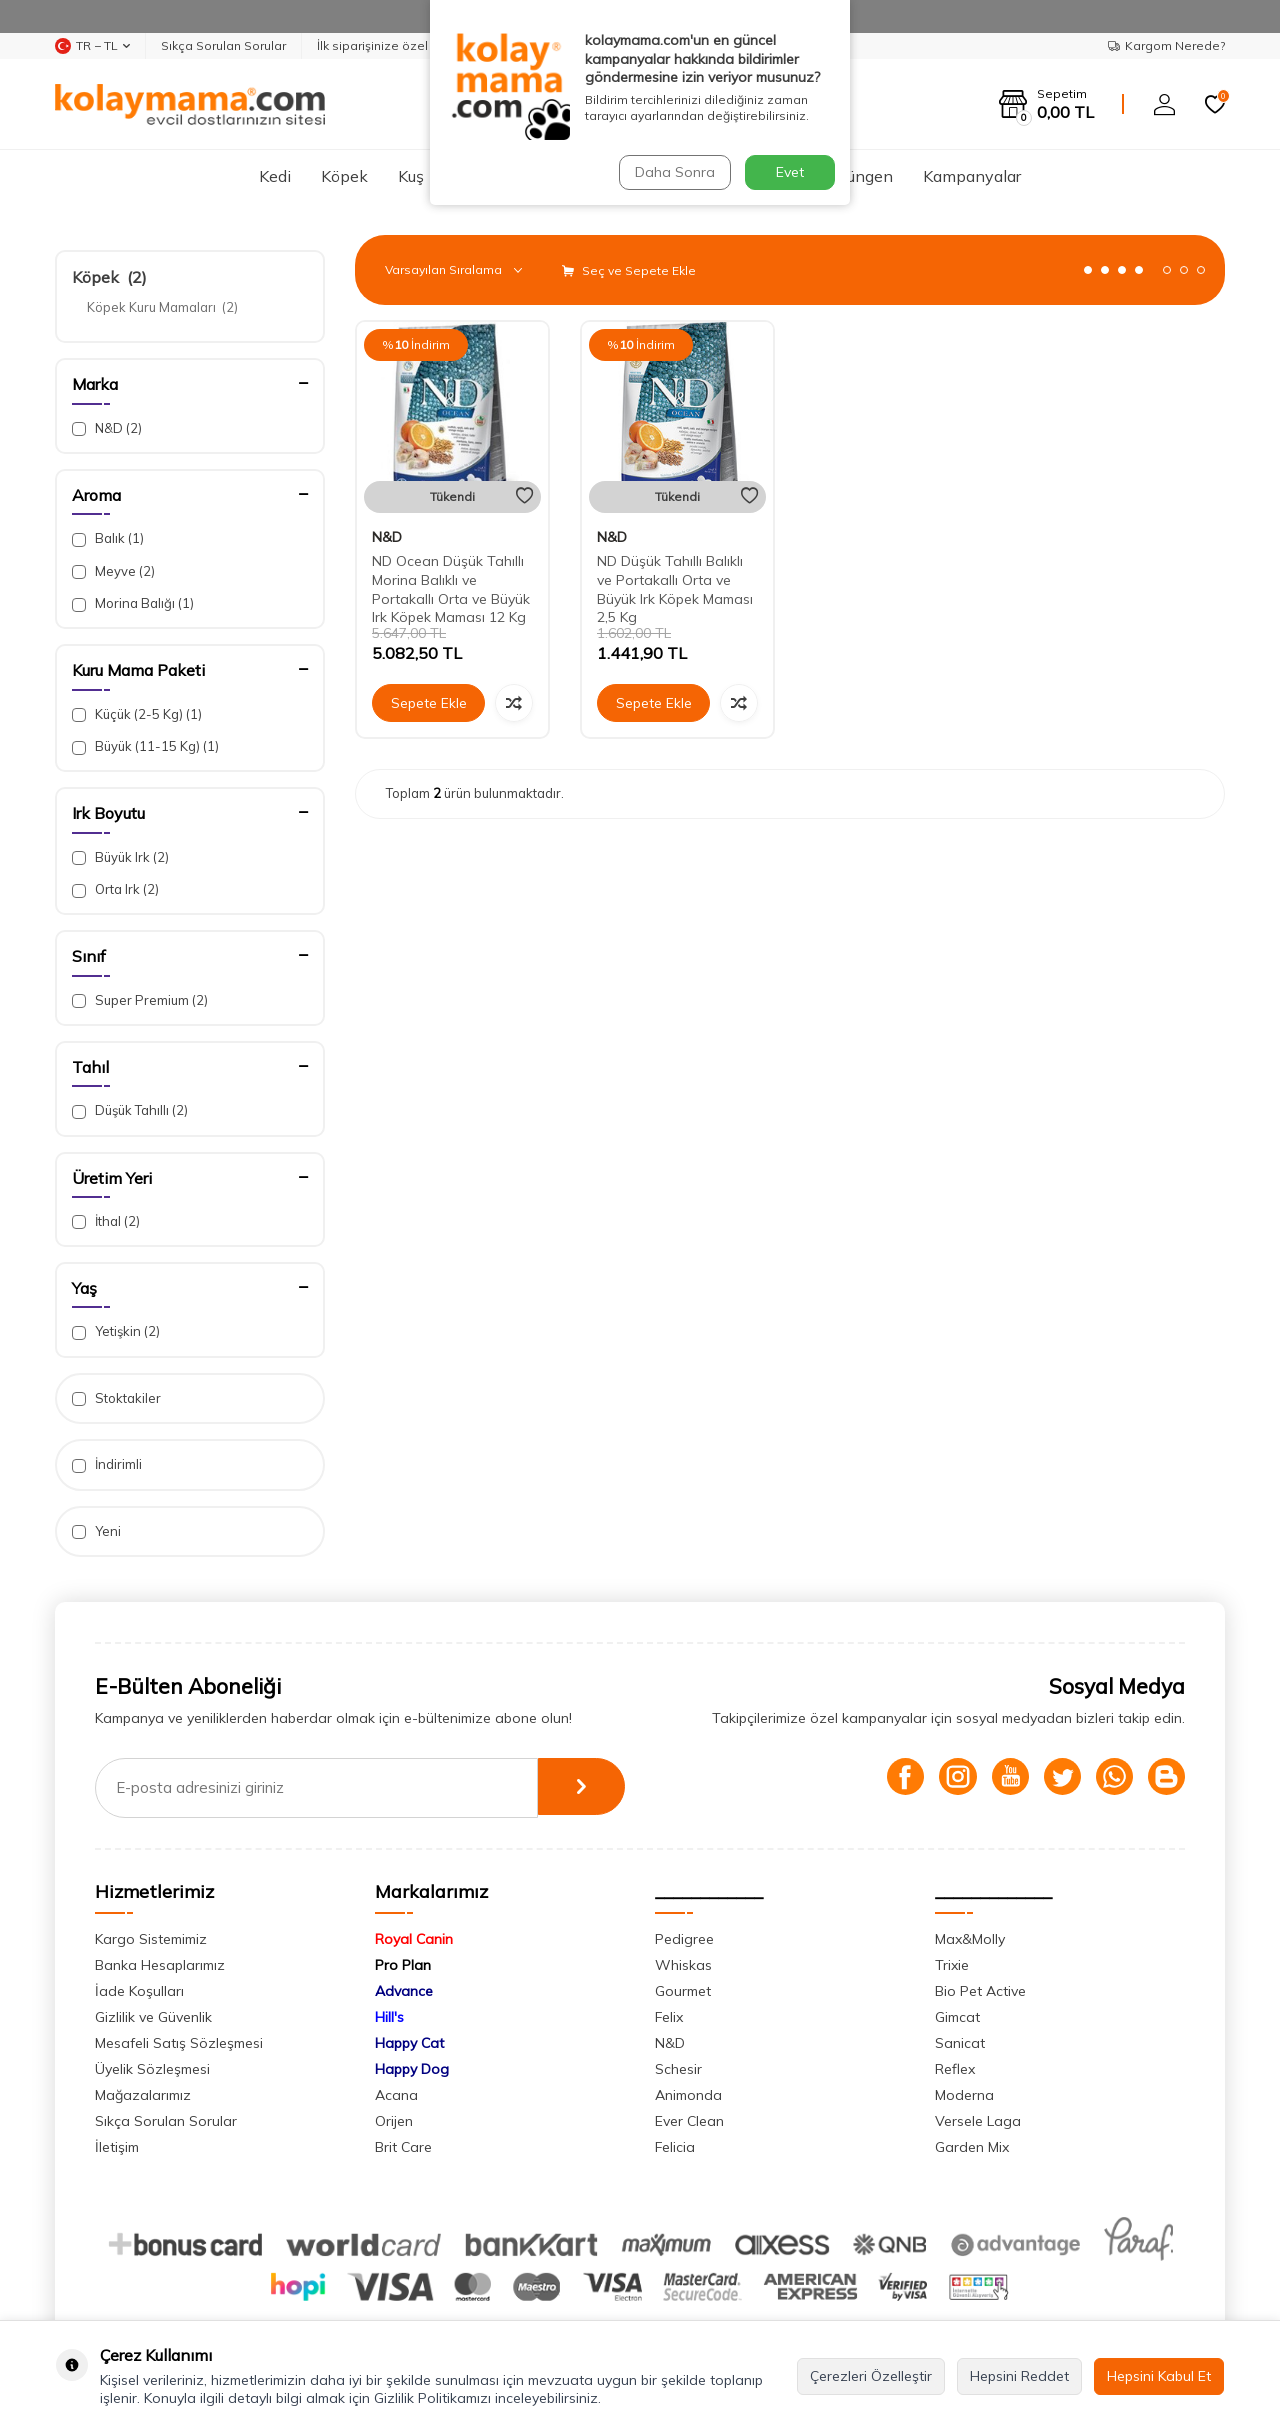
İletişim (117, 2147)
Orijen (394, 2121)
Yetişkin (116, 1331)
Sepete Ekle (429, 703)
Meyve (113, 571)
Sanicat (960, 2043)
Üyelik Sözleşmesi (152, 2069)
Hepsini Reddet (1019, 2376)
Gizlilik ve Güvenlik (153, 2017)
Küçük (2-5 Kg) (137, 714)
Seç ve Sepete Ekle (629, 270)
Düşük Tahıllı (130, 1110)
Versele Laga (978, 2121)
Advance (404, 1991)
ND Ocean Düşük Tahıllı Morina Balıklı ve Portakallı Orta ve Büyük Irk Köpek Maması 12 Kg (451, 589)
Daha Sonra (674, 172)
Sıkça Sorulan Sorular (223, 45)
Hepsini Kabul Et (1159, 2376)
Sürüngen (858, 176)
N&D (107, 428)
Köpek (344, 176)
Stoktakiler (116, 1398)
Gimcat (957, 2017)
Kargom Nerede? (1166, 45)
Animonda (688, 2095)
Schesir (678, 2069)
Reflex (955, 2069)
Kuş (411, 176)
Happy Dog (412, 2069)
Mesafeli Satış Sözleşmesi (179, 2043)
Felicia (675, 2147)
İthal (106, 1221)
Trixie (952, 1965)
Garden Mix (972, 2147)
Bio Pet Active (980, 1991)
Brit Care (403, 2147)
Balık (108, 538)
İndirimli (107, 1464)
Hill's (389, 2017)
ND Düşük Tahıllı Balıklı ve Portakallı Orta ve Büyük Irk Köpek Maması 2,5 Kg (675, 589)
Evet (790, 172)
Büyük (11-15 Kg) (145, 746)
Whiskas (683, 1965)
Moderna (964, 2095)
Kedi (275, 176)
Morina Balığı (133, 603)
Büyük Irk (120, 857)
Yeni (96, 1531)
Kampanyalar (972, 176)
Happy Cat (409, 2043)
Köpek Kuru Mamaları (162, 307)
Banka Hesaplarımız (160, 1965)
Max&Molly (970, 1939)
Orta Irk (115, 889)
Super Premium (140, 1000)
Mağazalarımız (143, 2095)
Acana (396, 2095)
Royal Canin (414, 1939)
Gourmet (683, 1991)
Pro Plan (403, 1965)
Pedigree (684, 1939)
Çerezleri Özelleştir (871, 2376)
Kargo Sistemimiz (151, 1939)
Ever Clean (689, 2121)
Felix (669, 2017)
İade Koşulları (139, 1991)
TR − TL (92, 46)
